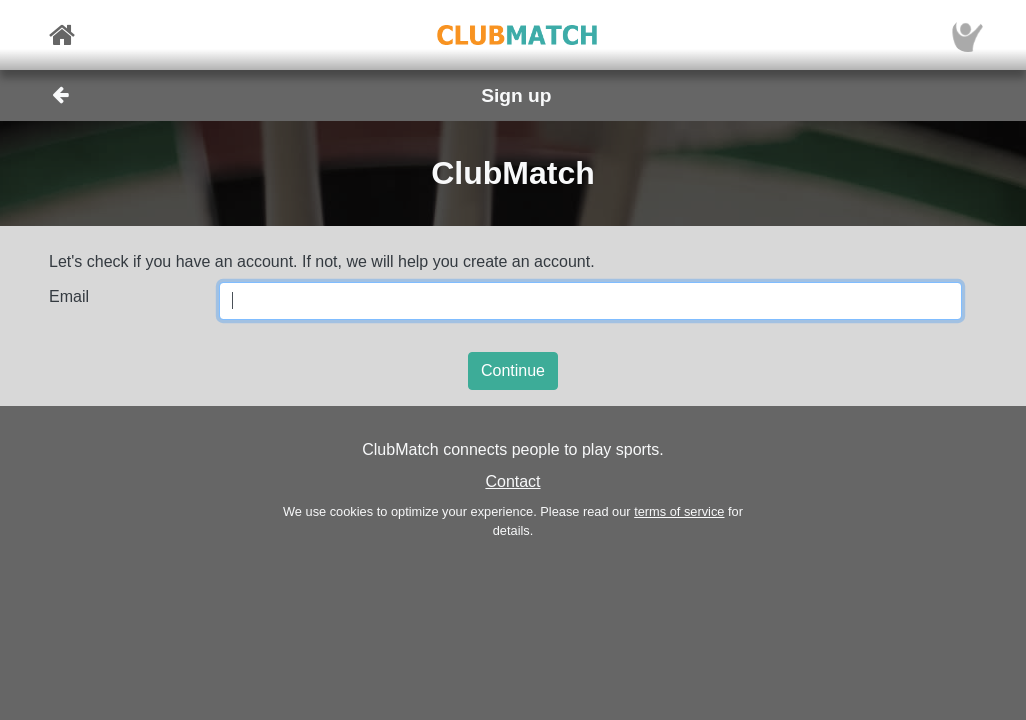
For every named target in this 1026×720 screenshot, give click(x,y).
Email (69, 296)
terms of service (679, 511)
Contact (512, 481)
